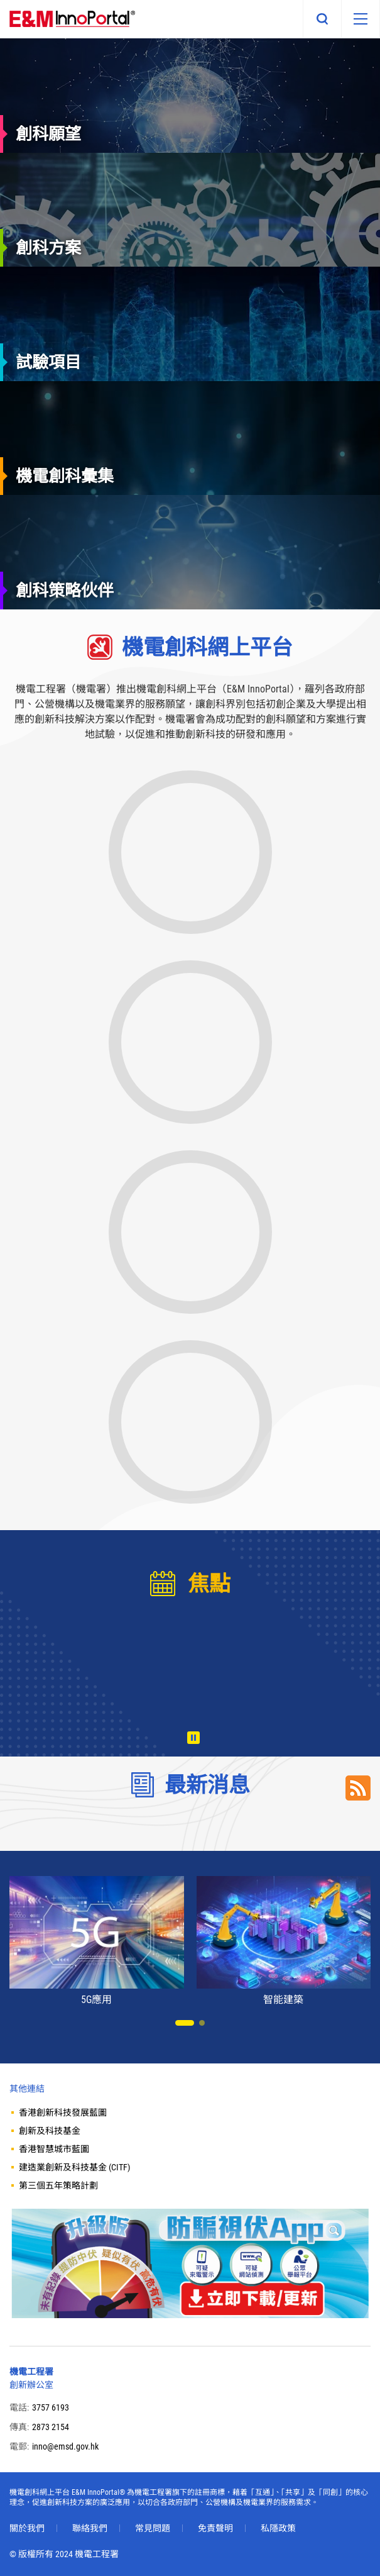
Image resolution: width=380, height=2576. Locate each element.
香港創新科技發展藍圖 (63, 2112)
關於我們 (27, 2528)
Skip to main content (0, 0)
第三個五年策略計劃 (58, 2185)
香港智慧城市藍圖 (54, 2149)
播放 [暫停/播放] (193, 1737)
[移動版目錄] (360, 19)
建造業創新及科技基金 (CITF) (74, 2167)
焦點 (209, 1583)
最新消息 (207, 1784)
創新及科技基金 (49, 2131)
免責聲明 (215, 2528)
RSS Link (358, 1788)
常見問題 (152, 2528)
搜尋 (322, 19)
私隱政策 (278, 2528)
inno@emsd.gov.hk (65, 2446)
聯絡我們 (89, 2528)
